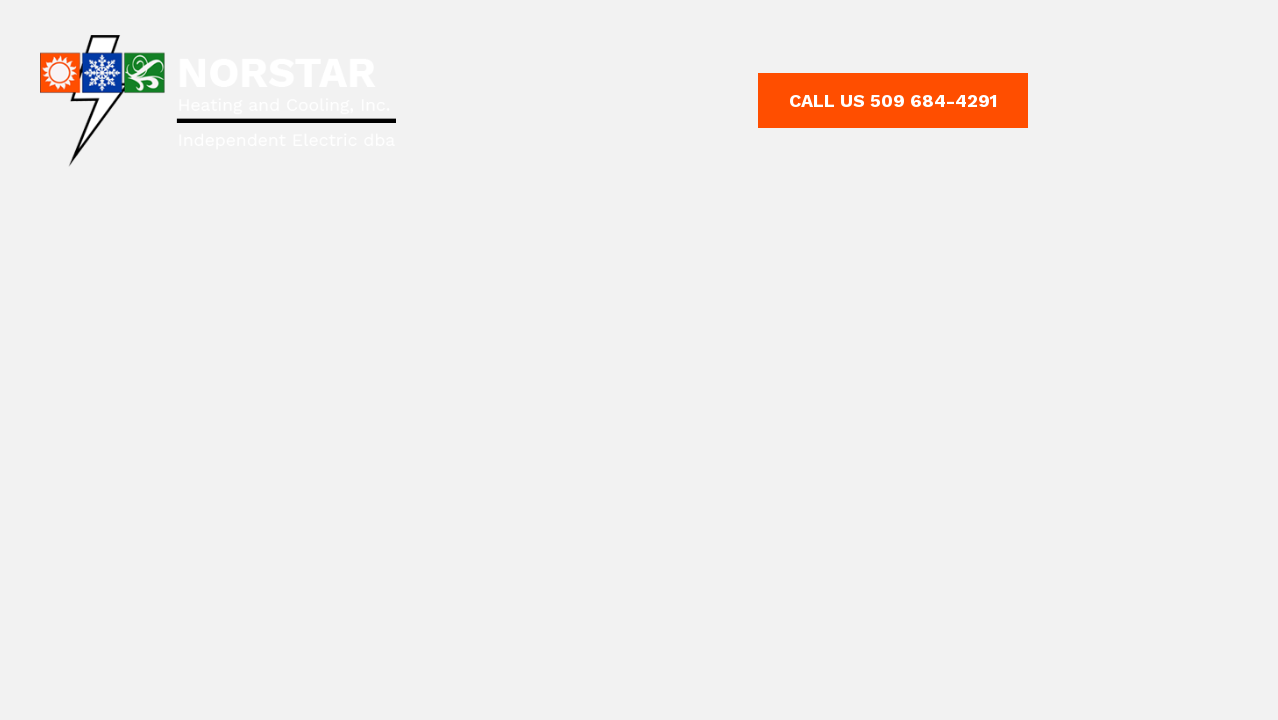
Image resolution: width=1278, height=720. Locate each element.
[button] (893, 101)
